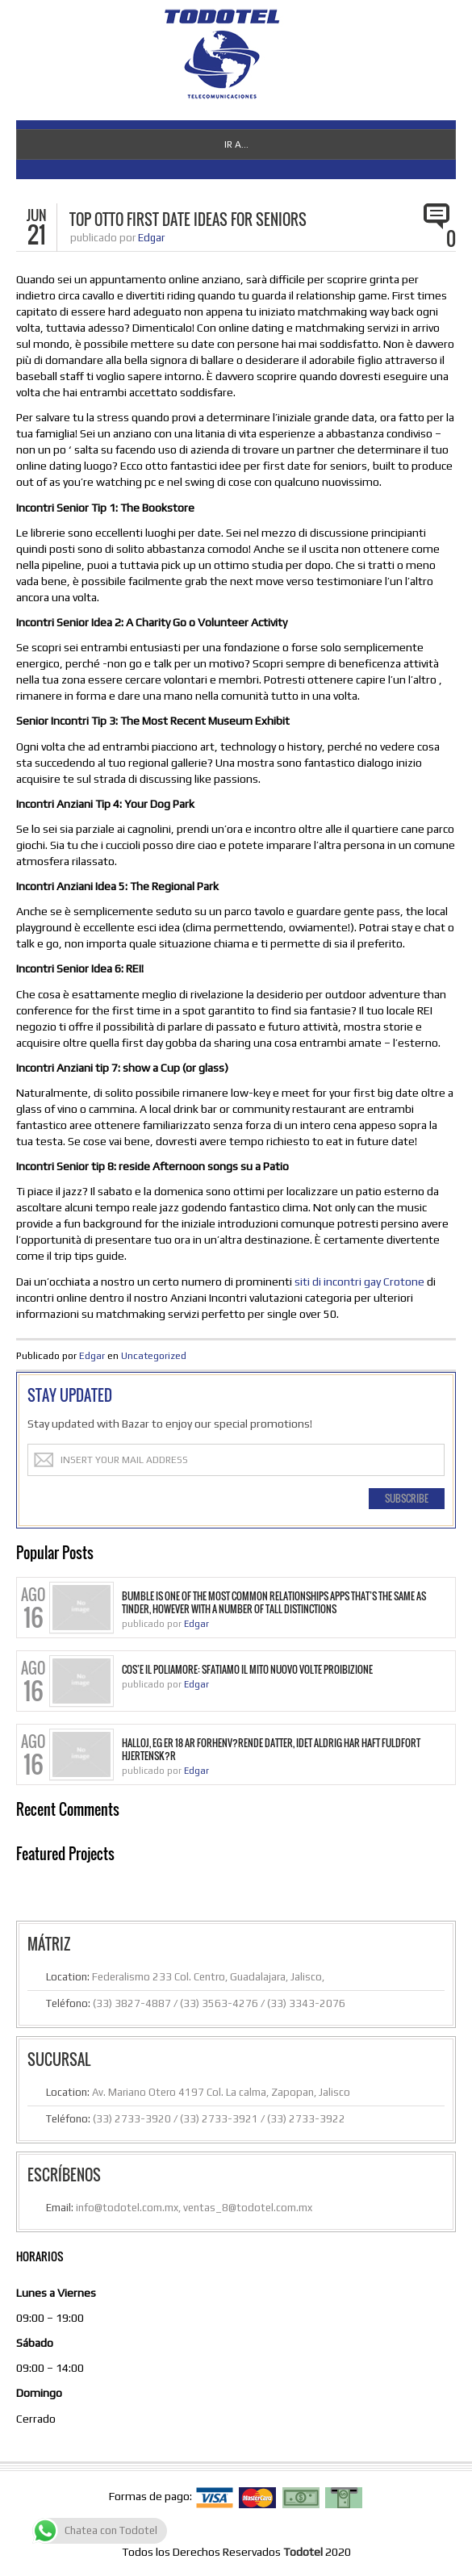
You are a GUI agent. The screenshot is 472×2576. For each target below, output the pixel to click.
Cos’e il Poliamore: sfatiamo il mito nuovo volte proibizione (247, 1669)
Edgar (151, 238)
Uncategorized (153, 1355)
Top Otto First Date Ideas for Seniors (188, 219)
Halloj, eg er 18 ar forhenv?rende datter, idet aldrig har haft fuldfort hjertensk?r (271, 1750)
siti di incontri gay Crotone (359, 1281)
